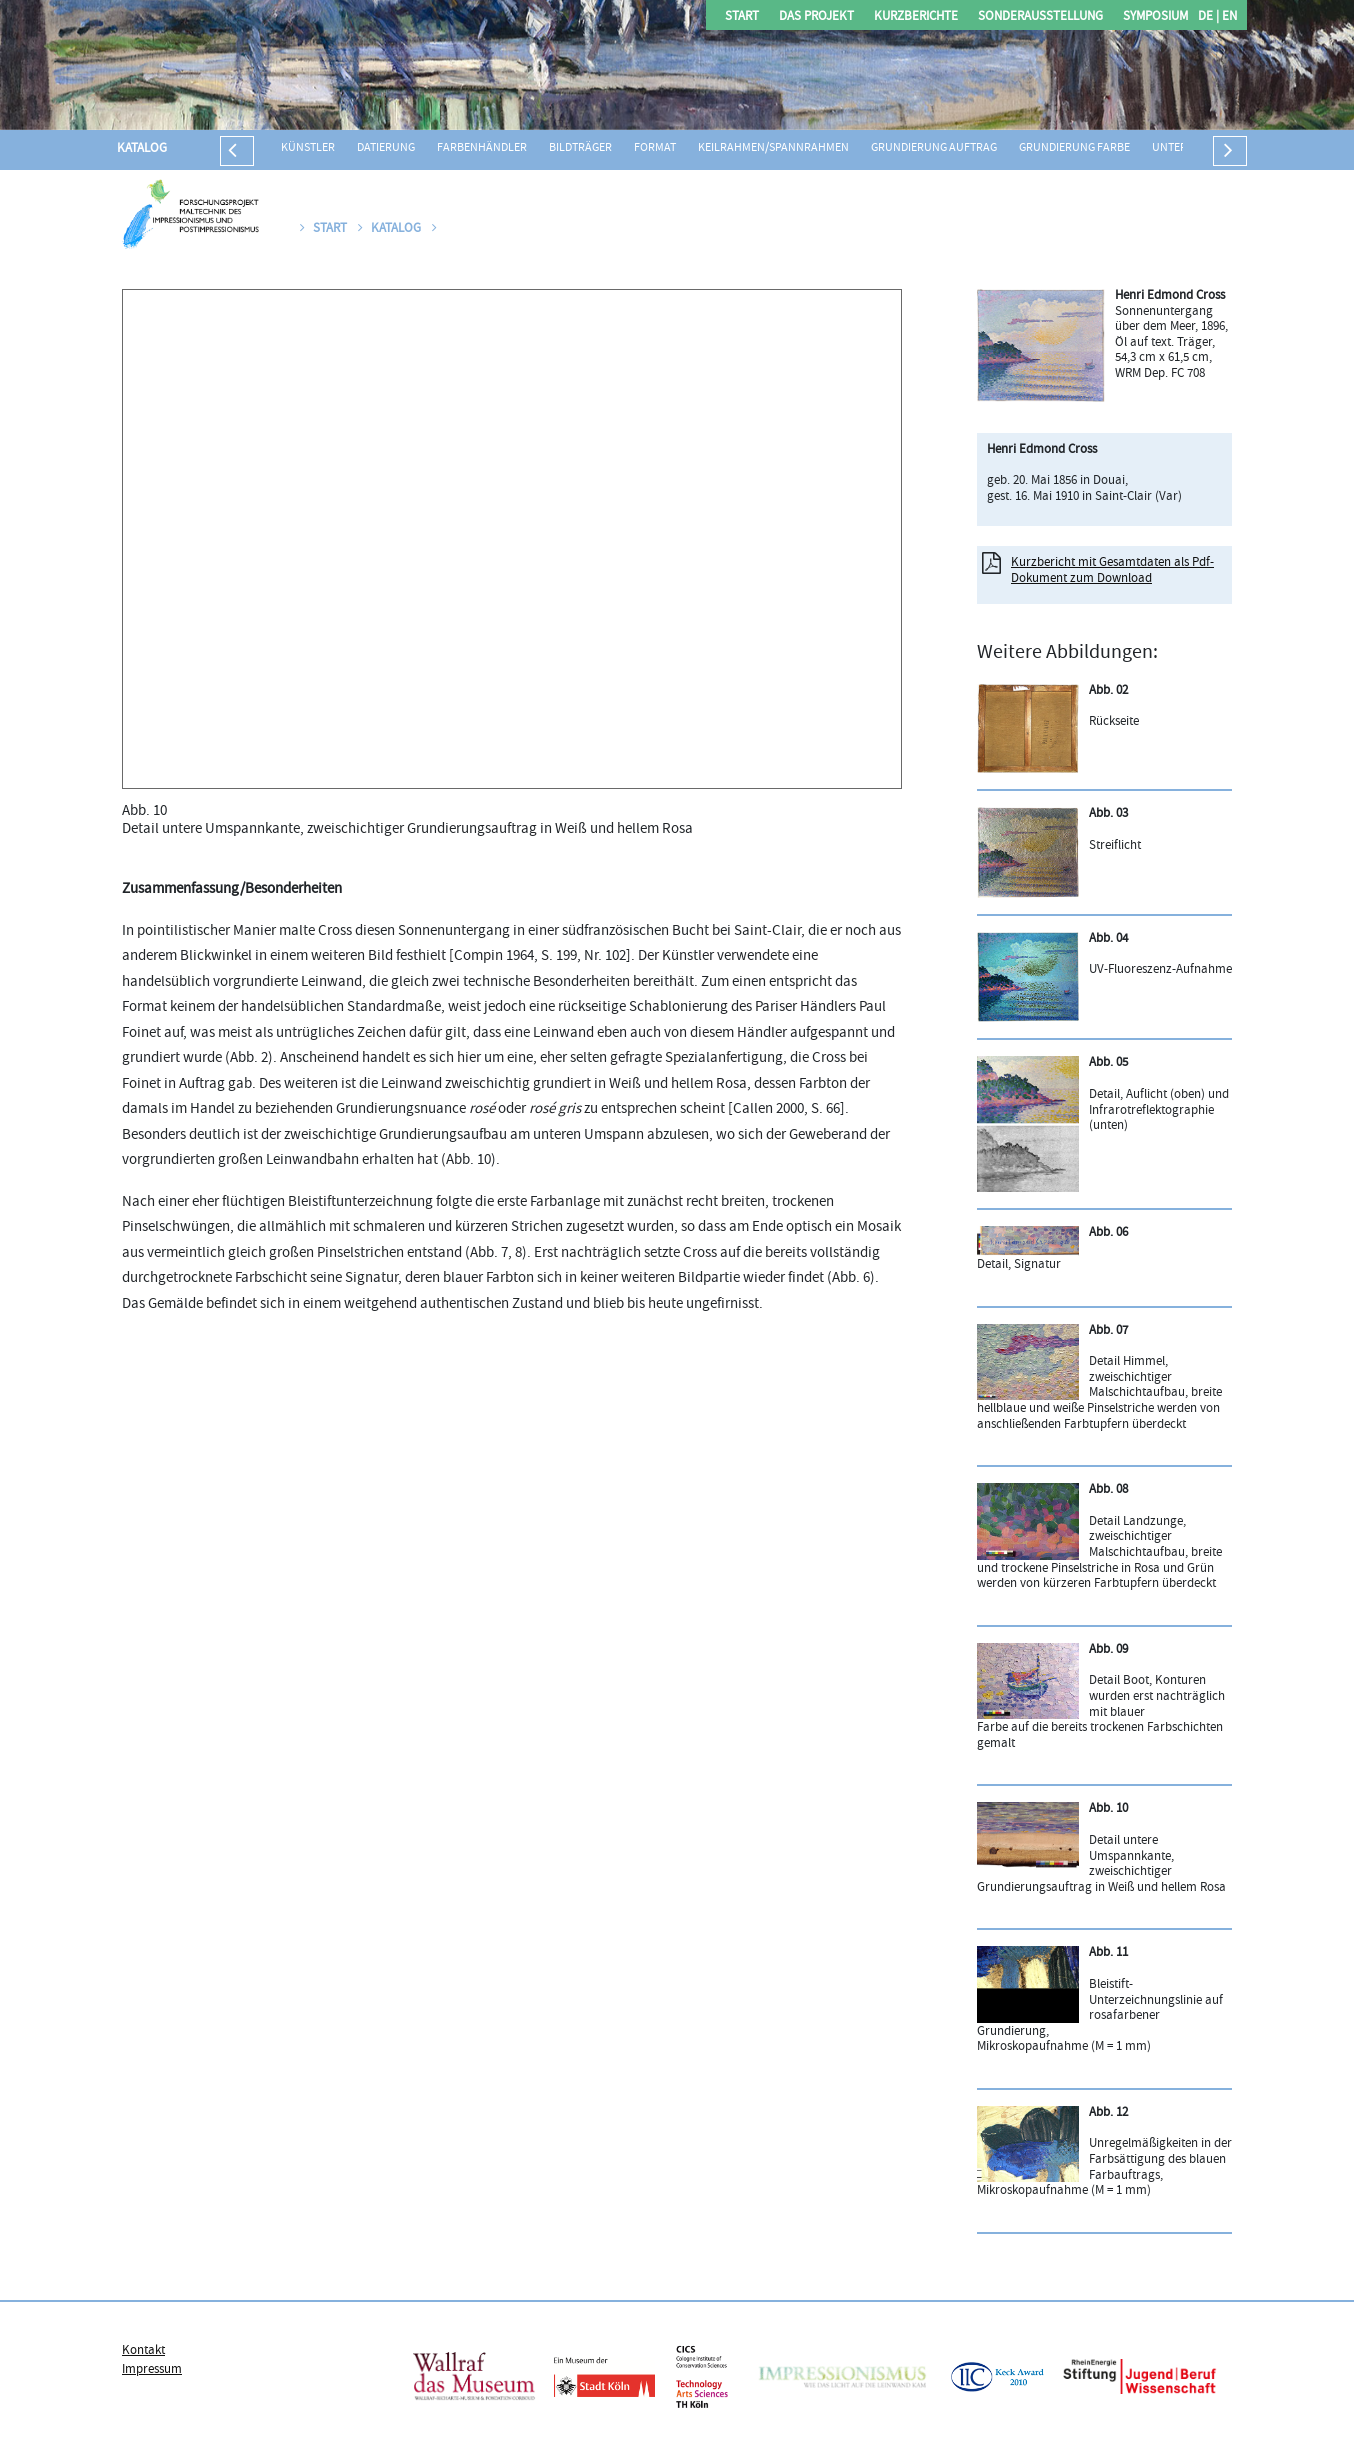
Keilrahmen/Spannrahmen (773, 148)
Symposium (1155, 17)
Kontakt (143, 2351)
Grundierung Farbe (1074, 148)
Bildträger (580, 148)
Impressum (152, 2370)
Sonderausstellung (1040, 17)
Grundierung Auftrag (934, 148)
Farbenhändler (482, 148)
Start (742, 17)
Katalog (142, 149)
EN (1228, 17)
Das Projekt (816, 17)
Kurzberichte (916, 17)
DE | (1208, 17)
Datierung (386, 148)
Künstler (308, 148)
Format (655, 148)
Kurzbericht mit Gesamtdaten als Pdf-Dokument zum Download (1112, 571)
